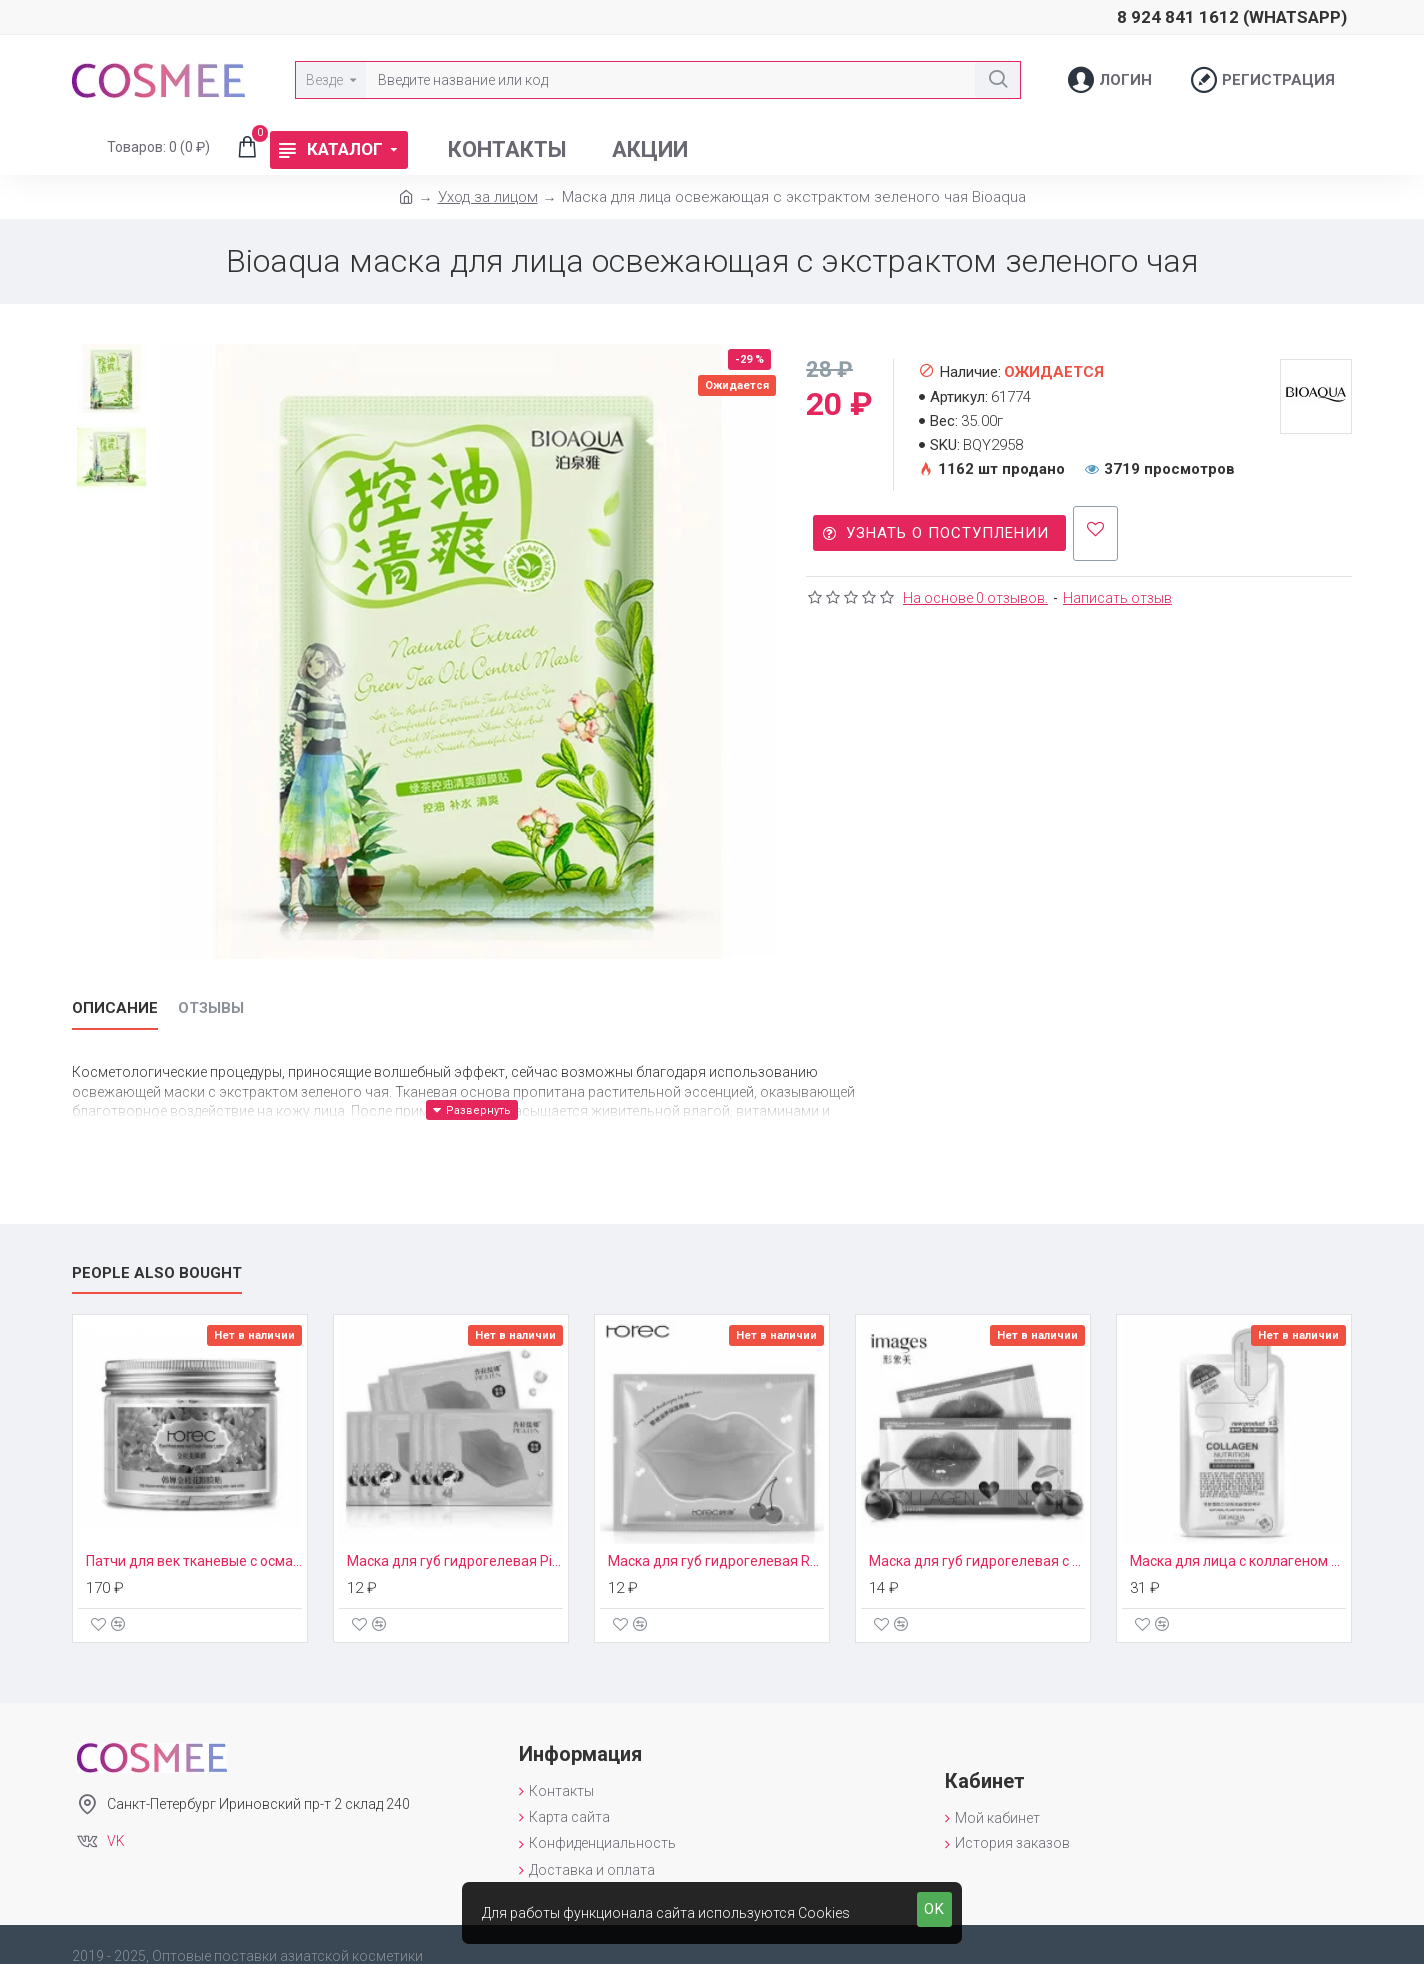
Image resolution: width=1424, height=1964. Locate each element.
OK (934, 1909)
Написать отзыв (1117, 588)
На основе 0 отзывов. (975, 588)
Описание (115, 1008)
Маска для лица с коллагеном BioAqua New (1238, 1538)
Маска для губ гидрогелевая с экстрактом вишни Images (977, 1538)
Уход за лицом (488, 197)
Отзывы (211, 1008)
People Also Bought (157, 1249)
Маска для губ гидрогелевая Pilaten (455, 1538)
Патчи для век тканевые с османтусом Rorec (194, 1538)
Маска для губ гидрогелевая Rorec (716, 1538)
